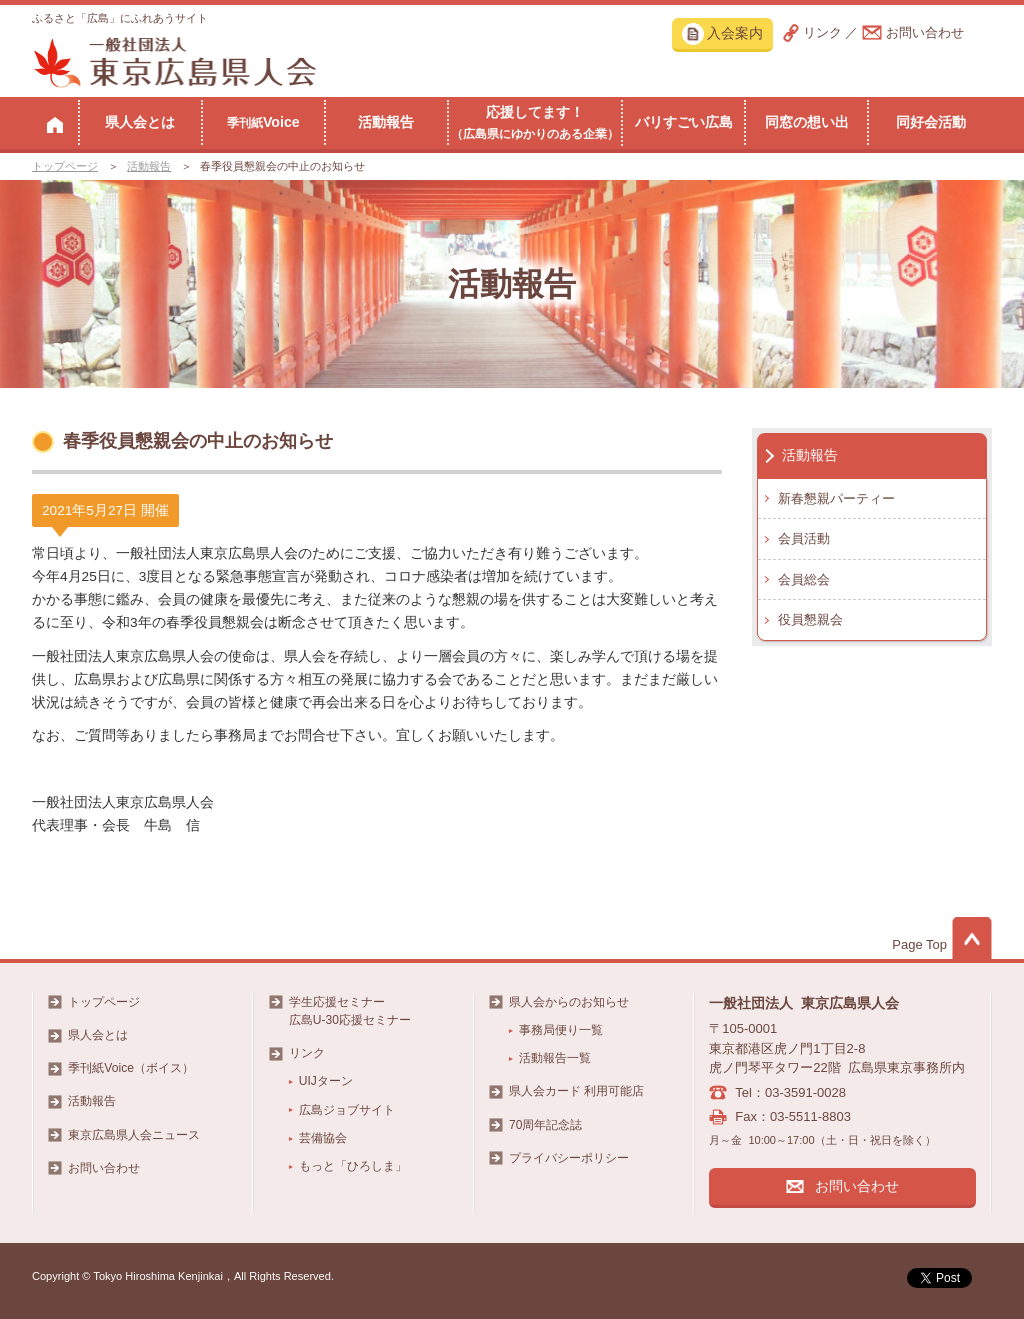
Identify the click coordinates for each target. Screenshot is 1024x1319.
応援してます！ (535, 122)
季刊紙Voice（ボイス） (131, 1068)
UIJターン (326, 1081)
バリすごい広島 (684, 122)
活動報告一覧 (555, 1058)
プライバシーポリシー (569, 1158)
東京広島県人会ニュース (134, 1135)
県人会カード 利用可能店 (576, 1091)
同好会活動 (931, 122)
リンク (822, 32)
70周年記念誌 (545, 1125)
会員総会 (804, 579)
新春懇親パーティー (836, 498)
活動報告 (386, 122)
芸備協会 (323, 1138)
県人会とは (140, 122)
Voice (263, 122)
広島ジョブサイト (347, 1110)
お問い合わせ (925, 32)
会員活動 (804, 538)
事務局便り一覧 (561, 1030)
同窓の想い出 (807, 122)
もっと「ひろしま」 (353, 1166)
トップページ (65, 166)
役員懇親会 (810, 619)
